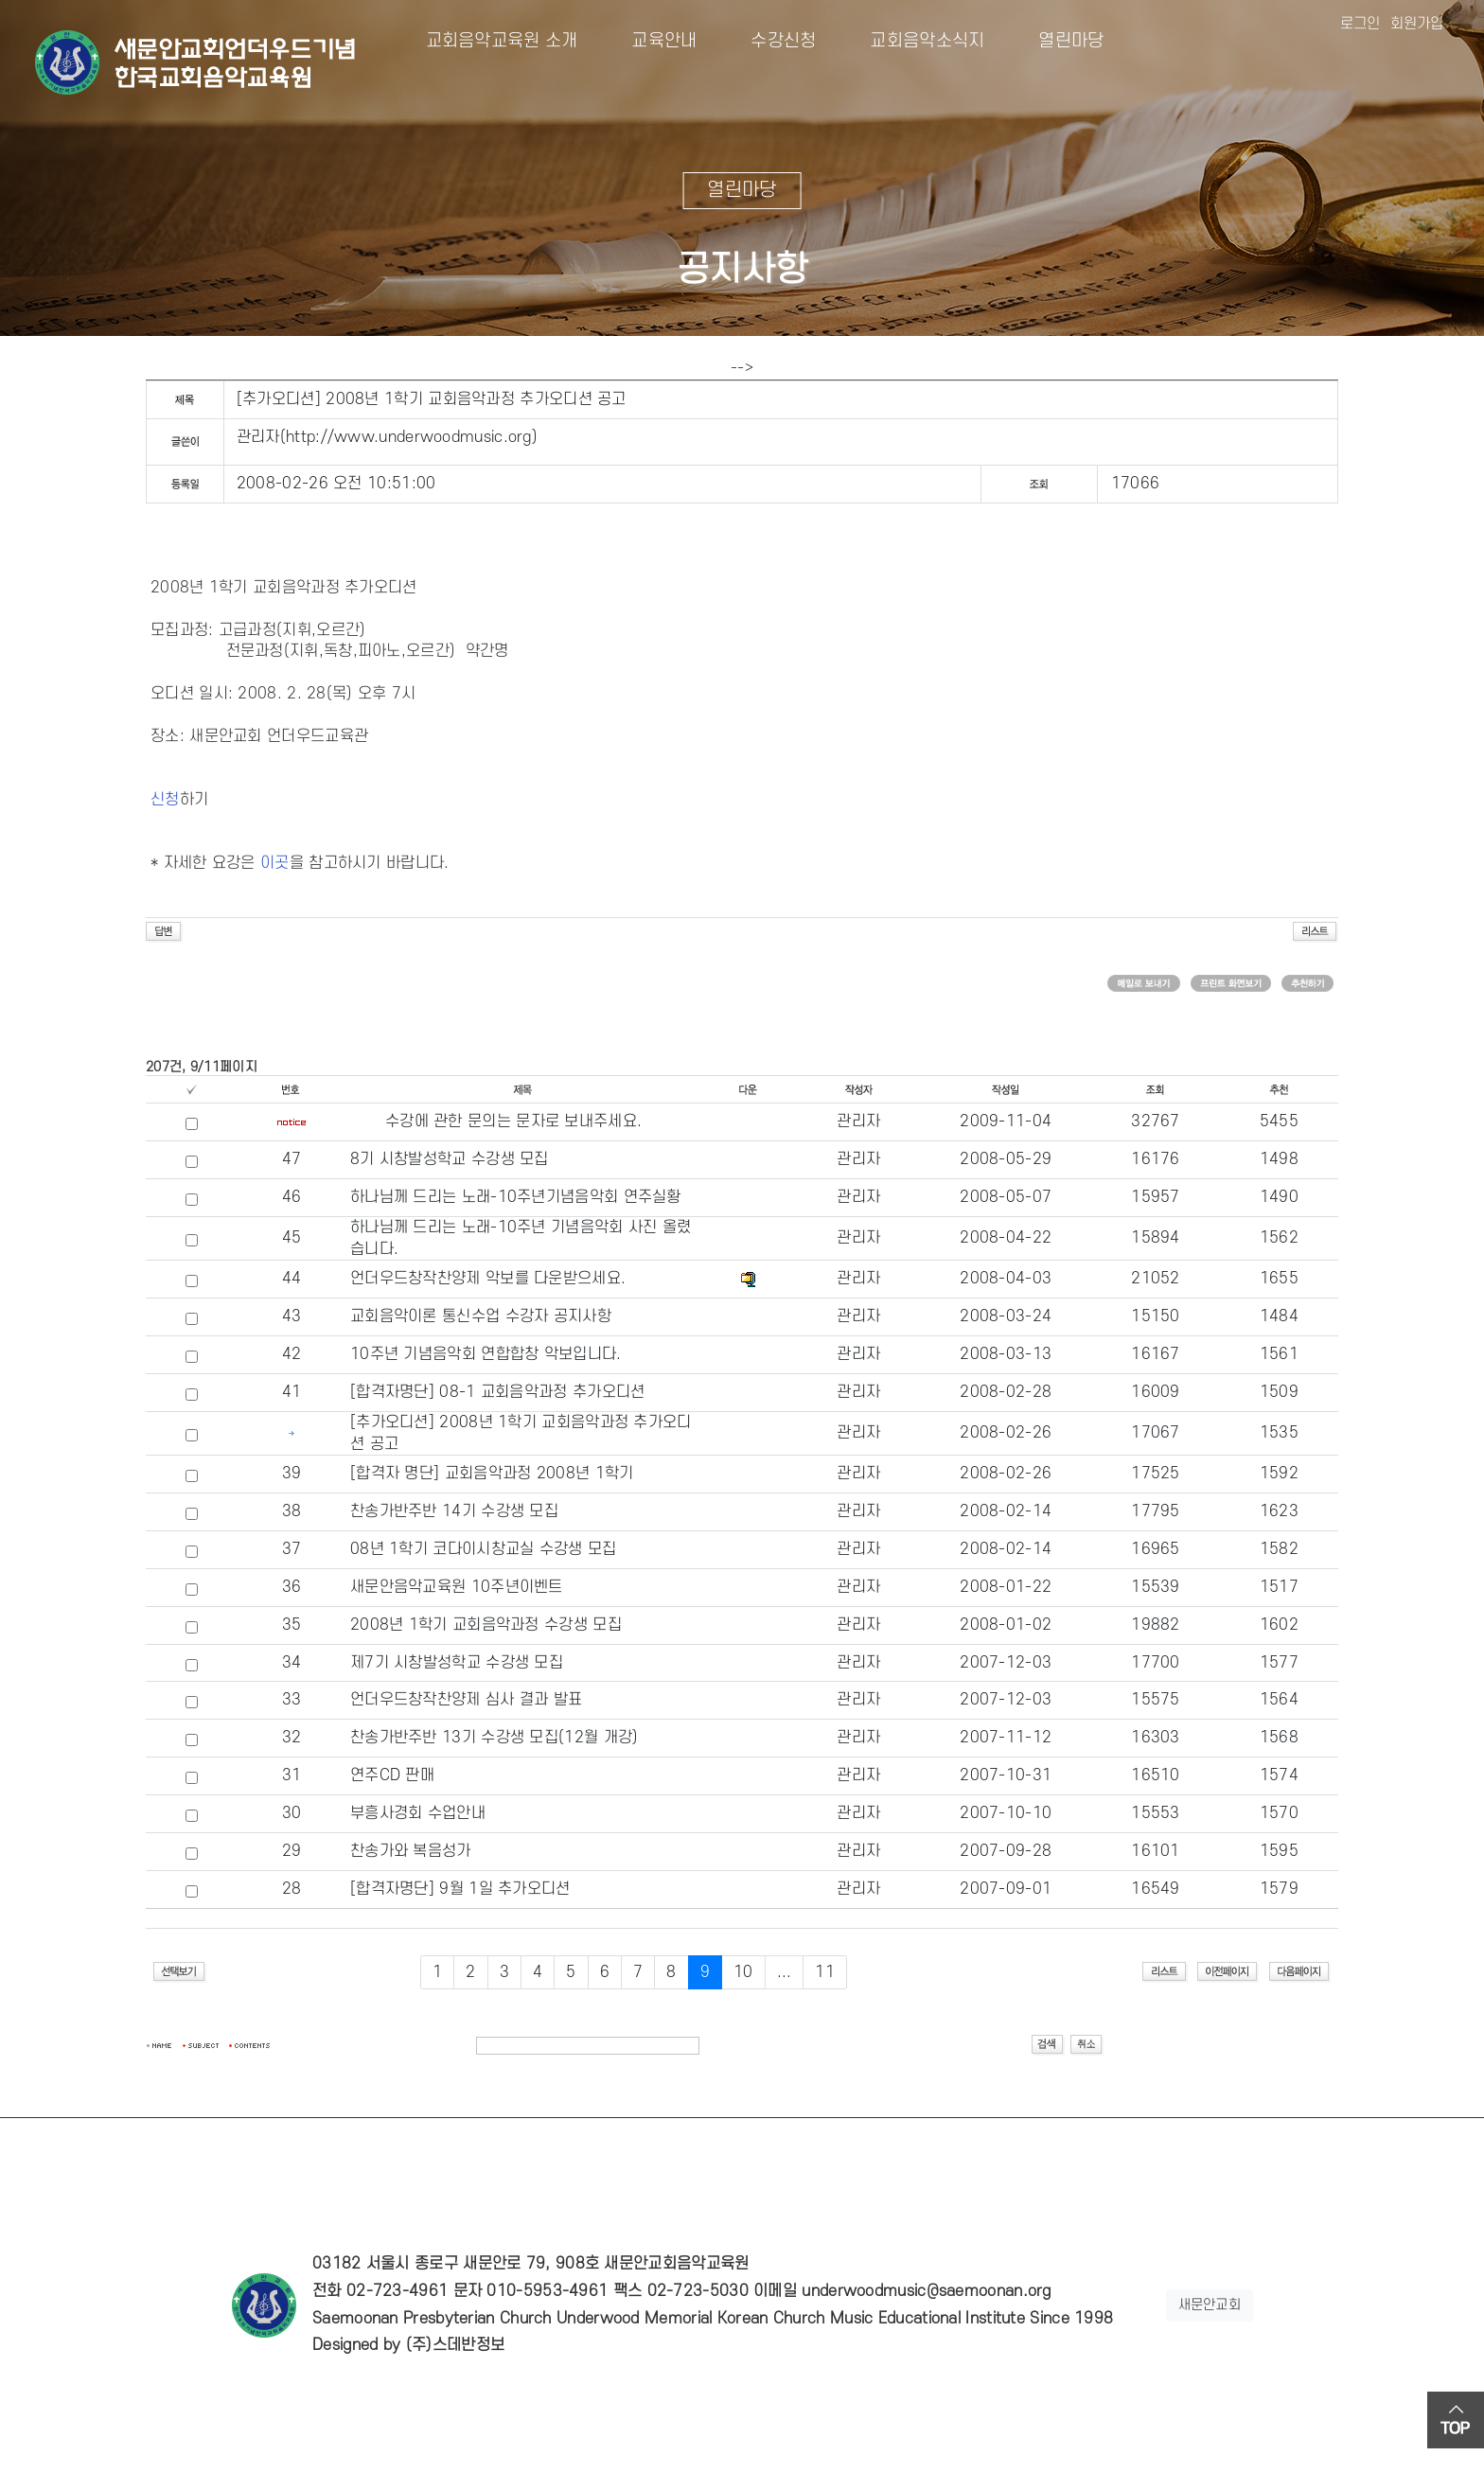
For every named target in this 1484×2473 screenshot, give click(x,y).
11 (825, 1972)
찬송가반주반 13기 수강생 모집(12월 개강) (494, 1737)
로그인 (1360, 23)
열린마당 (1056, 41)
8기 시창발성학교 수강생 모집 (449, 1159)
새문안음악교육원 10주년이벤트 (456, 1587)
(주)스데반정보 (455, 2345)
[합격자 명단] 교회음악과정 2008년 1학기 (492, 1473)
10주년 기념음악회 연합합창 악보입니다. (486, 1354)
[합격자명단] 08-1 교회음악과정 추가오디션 (497, 1392)
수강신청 (769, 41)
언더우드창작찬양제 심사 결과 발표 (466, 1699)
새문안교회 (1210, 2305)
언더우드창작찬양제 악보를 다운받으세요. (488, 1278)
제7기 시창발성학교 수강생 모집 (456, 1662)
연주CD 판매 (392, 1775)
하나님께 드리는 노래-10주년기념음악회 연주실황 (515, 1197)
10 (743, 1972)
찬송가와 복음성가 (410, 1851)
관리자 (258, 437)
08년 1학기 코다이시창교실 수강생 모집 (483, 1549)
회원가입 (1417, 23)
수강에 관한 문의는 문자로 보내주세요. (513, 1121)
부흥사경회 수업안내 (418, 1813)
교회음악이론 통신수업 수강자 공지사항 (480, 1316)
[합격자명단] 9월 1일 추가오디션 (460, 1889)
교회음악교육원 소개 (502, 41)
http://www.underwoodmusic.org (409, 437)
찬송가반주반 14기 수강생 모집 (454, 1511)
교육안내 (650, 41)
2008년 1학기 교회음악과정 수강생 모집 (486, 1625)
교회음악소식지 (912, 41)
